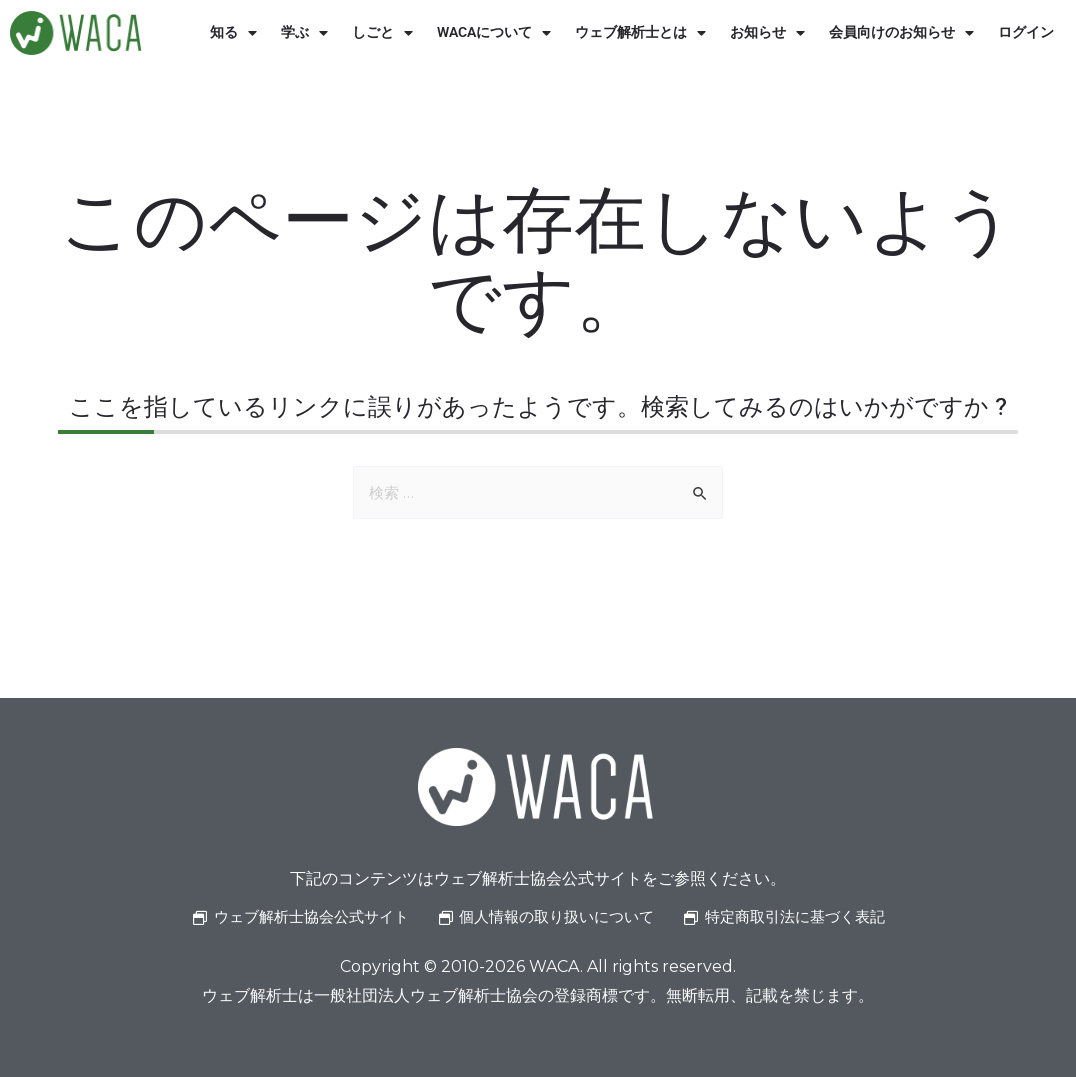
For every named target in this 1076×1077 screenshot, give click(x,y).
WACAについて (494, 33)
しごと (382, 33)
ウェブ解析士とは (640, 33)
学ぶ (304, 33)
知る (233, 33)
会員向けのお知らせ (901, 33)
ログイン (1026, 32)
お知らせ (767, 33)
